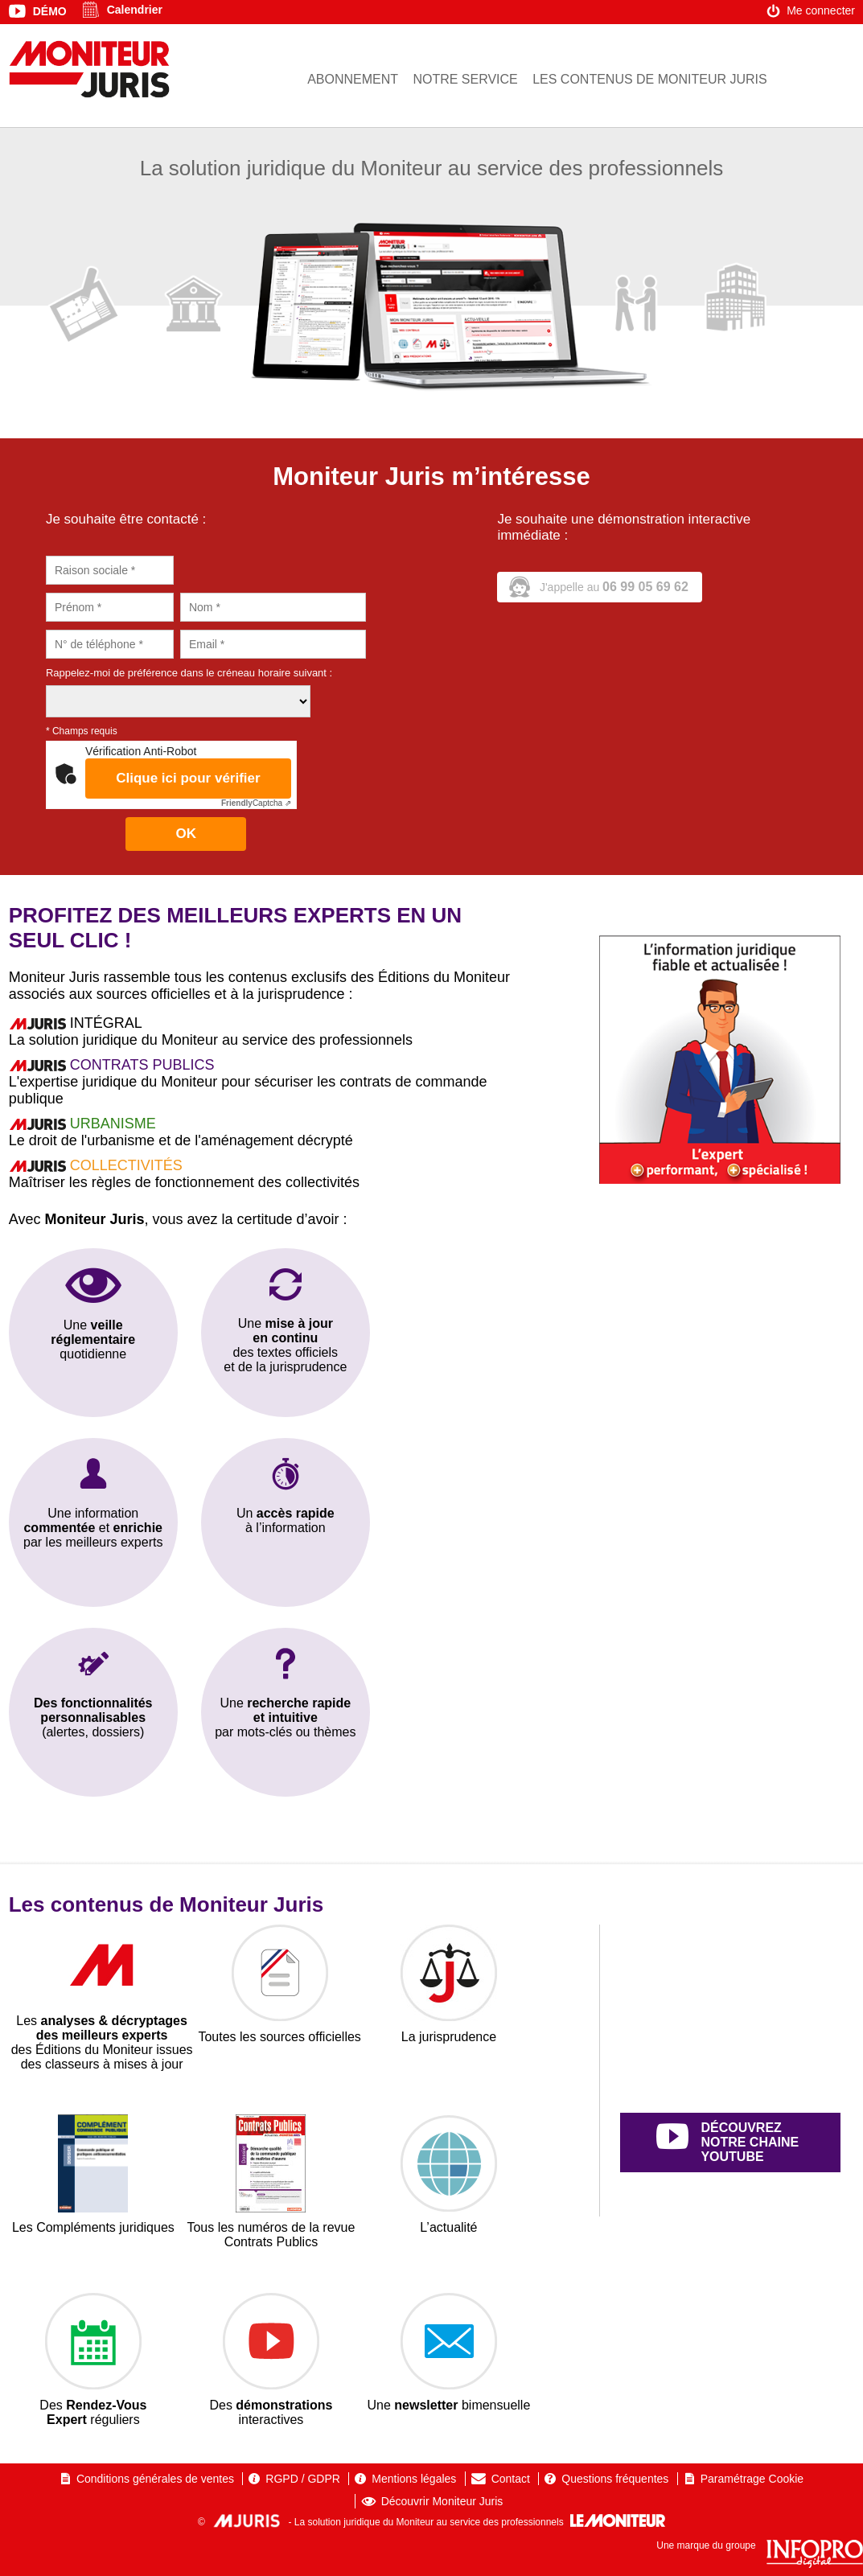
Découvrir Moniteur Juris (442, 2501)
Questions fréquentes (614, 2478)
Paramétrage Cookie (752, 2478)
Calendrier (134, 9)
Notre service (465, 79)
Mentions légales (414, 2478)
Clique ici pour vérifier (188, 778)
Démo (50, 11)
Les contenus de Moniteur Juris (649, 79)
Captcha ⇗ (256, 803)
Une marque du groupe (759, 2545)
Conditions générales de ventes (155, 2478)
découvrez (748, 2142)
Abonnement (352, 79)
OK (186, 833)
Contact (510, 2478)
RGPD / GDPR (302, 2478)
